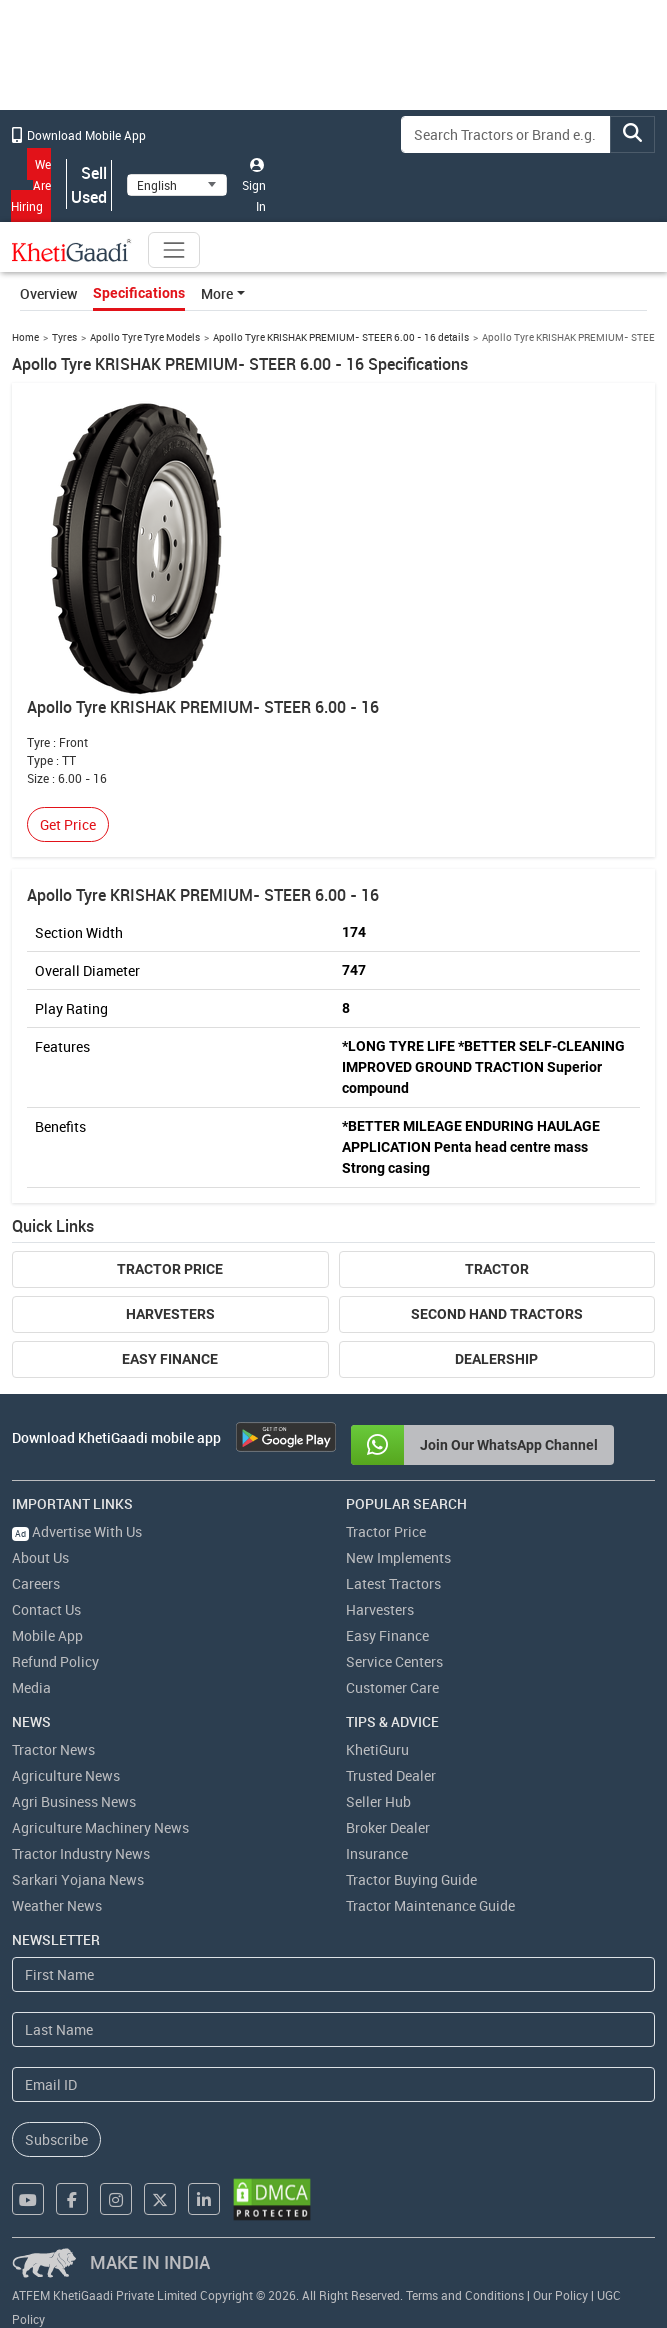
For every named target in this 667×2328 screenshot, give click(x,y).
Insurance (377, 1853)
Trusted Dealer (391, 1775)
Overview (48, 293)
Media (31, 1687)
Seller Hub (378, 1801)
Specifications (139, 293)
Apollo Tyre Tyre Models (145, 337)
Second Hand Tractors (497, 1314)
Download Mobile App (79, 135)
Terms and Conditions (465, 2295)
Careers (36, 1583)
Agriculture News (66, 1775)
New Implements (398, 1557)
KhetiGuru (377, 1749)
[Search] (506, 134)
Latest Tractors (393, 1583)
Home (25, 337)
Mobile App (47, 1635)
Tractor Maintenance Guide (430, 1905)
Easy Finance (170, 1359)
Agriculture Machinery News (100, 1827)
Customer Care (392, 1687)
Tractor (497, 1269)
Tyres (64, 337)
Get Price (68, 824)
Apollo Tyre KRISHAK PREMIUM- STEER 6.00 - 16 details (341, 337)
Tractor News (53, 1749)
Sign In (254, 186)
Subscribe (56, 2139)
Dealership (496, 1359)
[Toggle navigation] (174, 250)
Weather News (57, 1905)
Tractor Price (170, 1269)
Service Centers (394, 1661)
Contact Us (46, 1609)
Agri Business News (74, 1801)
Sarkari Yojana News (78, 1879)
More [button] (217, 293)
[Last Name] (333, 2029)
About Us (40, 1557)
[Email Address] (333, 2084)
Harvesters (170, 1314)
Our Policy (560, 2295)
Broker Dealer (388, 1827)
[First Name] (333, 1974)
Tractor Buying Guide (411, 1879)
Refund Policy (55, 1661)
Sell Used (89, 185)
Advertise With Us (77, 1531)
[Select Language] (177, 185)
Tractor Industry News (81, 1853)
